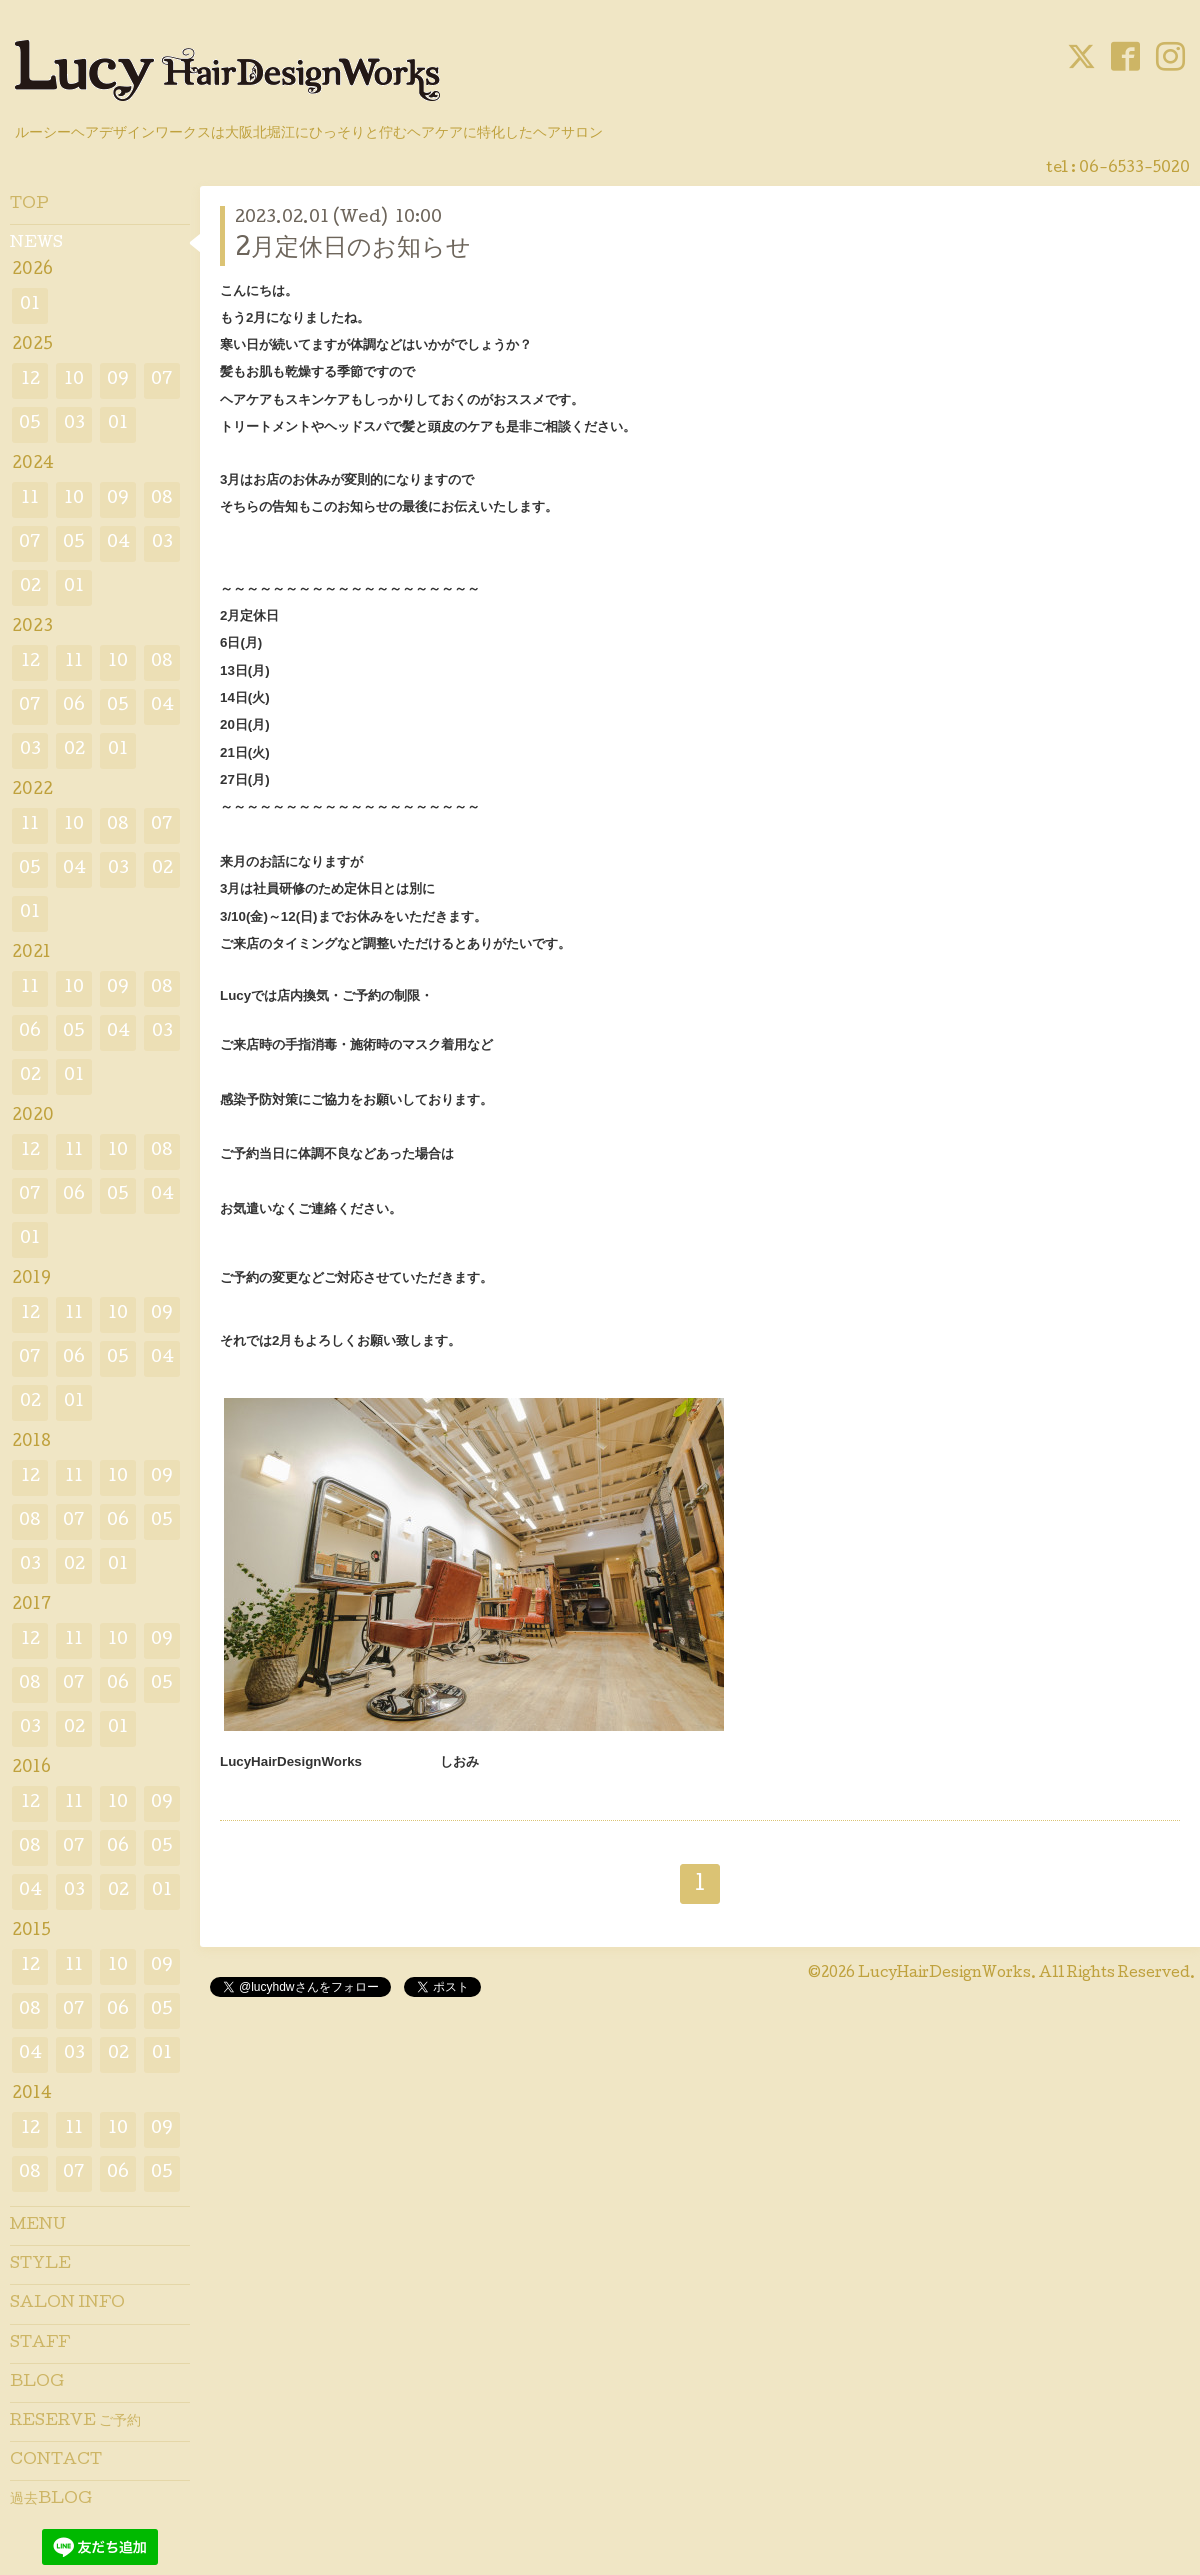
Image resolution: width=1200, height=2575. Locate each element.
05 (30, 424)
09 (118, 380)
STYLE (40, 2265)
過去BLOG (51, 2500)
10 (74, 380)
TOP (29, 205)
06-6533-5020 (1134, 169)
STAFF (40, 2344)
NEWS (36, 244)
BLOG (37, 2383)
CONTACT (56, 2461)
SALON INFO (67, 2304)
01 (30, 305)
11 (30, 499)
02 (30, 587)
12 (30, 380)
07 (162, 380)
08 (162, 499)
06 (74, 706)
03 (74, 424)
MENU (38, 2226)
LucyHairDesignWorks (944, 1974)
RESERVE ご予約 (75, 2422)
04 (118, 543)
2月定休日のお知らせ (353, 249)
